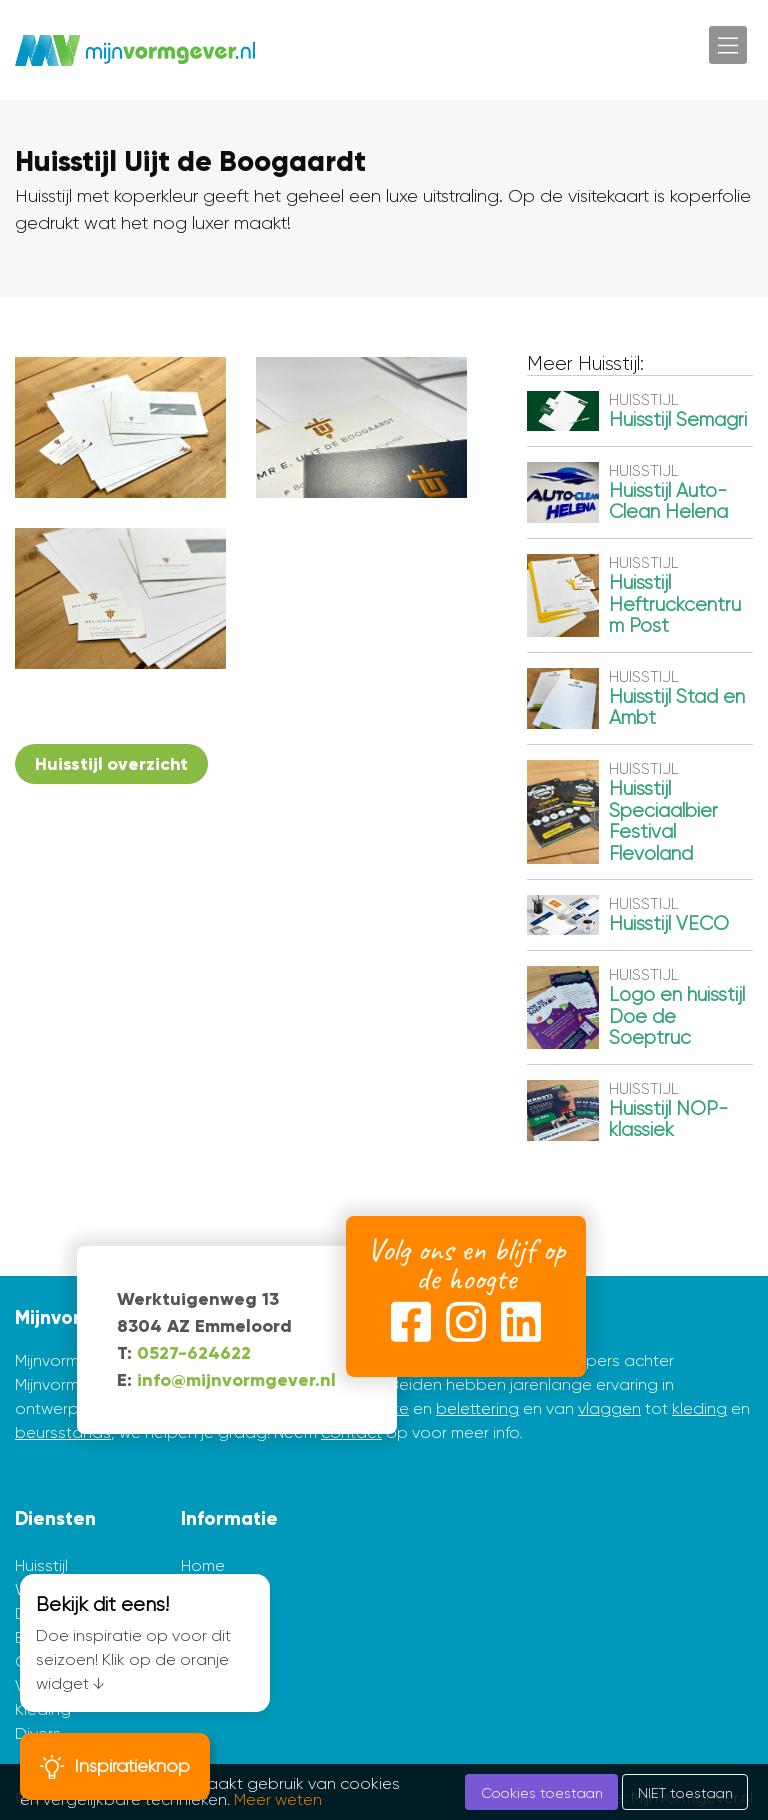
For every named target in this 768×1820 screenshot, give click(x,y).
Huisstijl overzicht (111, 764)
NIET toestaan (685, 1793)
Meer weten (278, 1799)
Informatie (229, 1518)
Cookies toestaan (542, 1793)
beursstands (63, 1432)
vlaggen (609, 1408)
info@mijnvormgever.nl (236, 1380)
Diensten (55, 1518)
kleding (699, 1408)
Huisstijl (41, 1565)
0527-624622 (194, 1353)
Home (203, 1565)
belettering (477, 1408)
